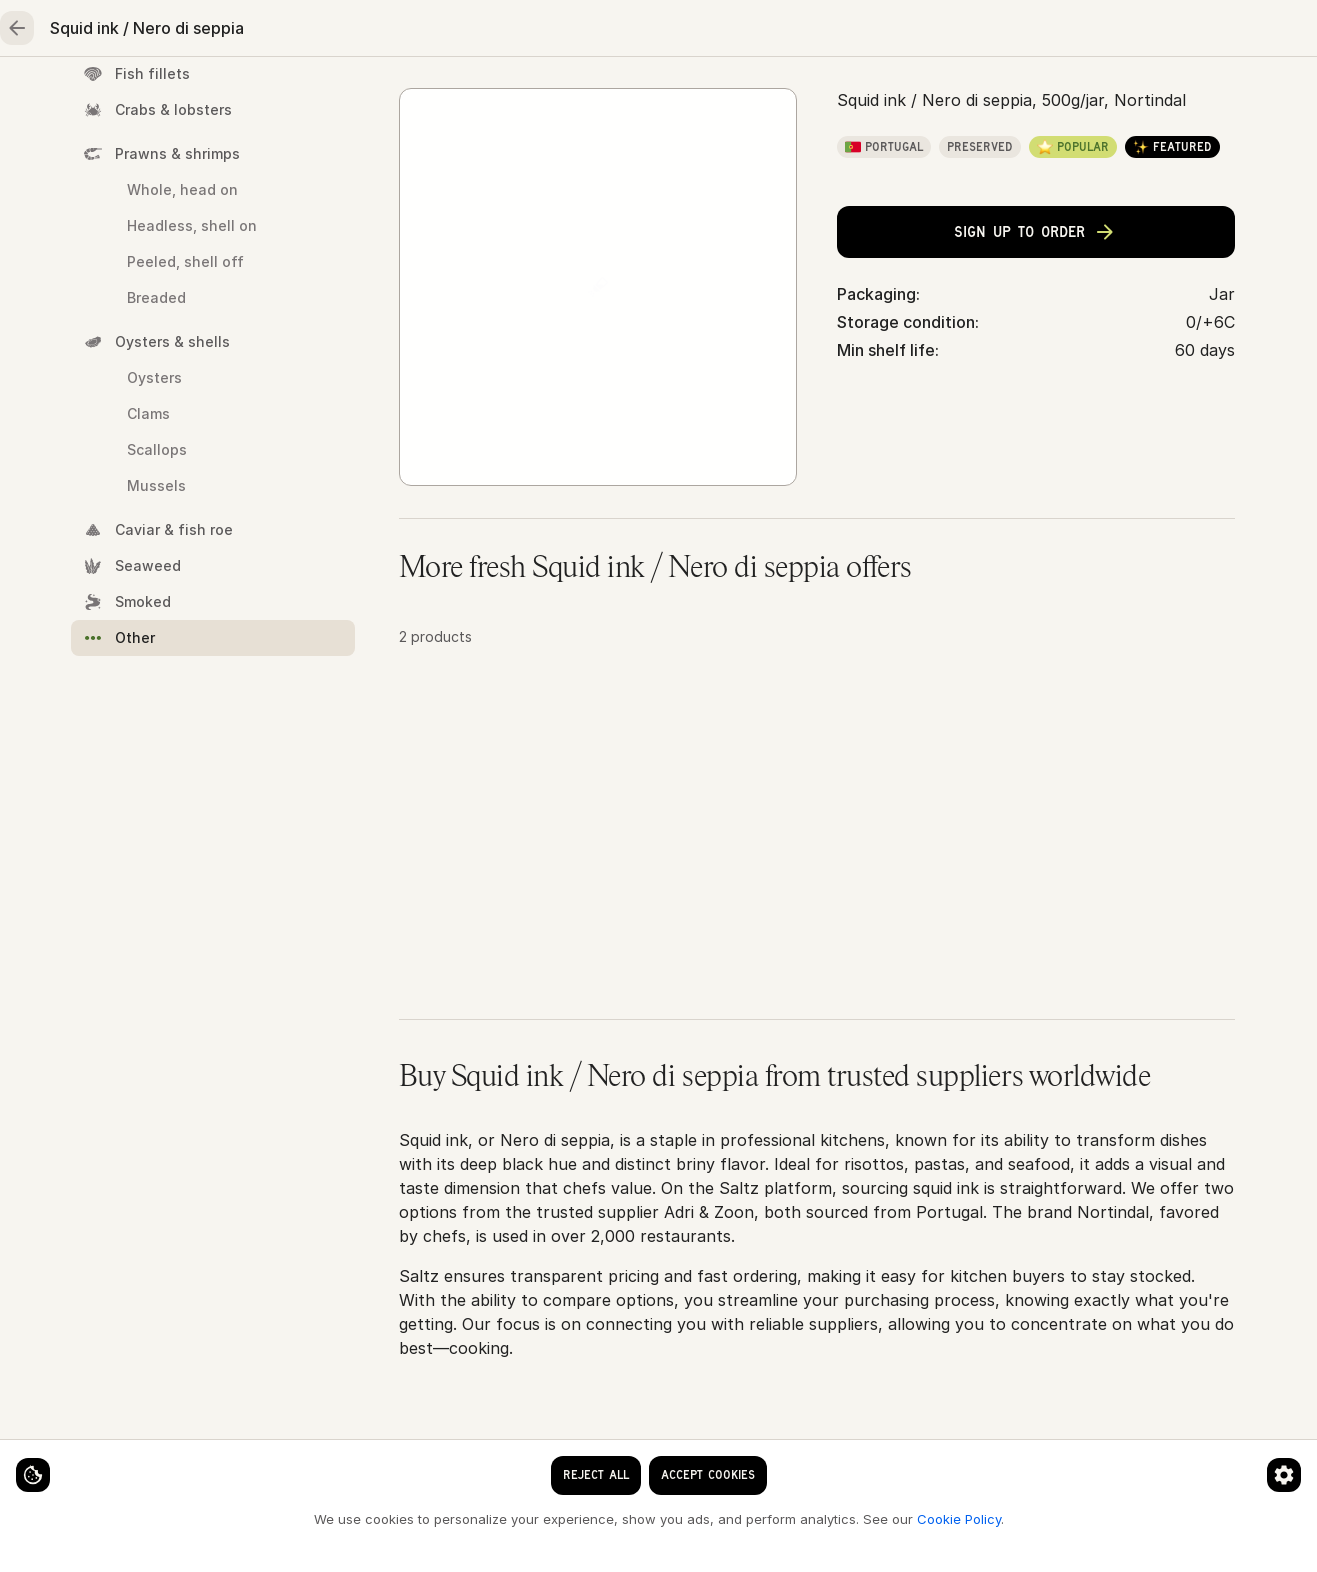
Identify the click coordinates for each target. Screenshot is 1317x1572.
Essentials (785, 96)
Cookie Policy (336, 1518)
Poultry (454, 96)
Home (115, 96)
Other (579, 161)
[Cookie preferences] (394, 1458)
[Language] (755, 32)
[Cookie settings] (50, 1458)
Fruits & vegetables (613, 96)
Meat (345, 96)
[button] (817, 892)
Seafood (231, 96)
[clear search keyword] (608, 32)
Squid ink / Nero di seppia (720, 161)
